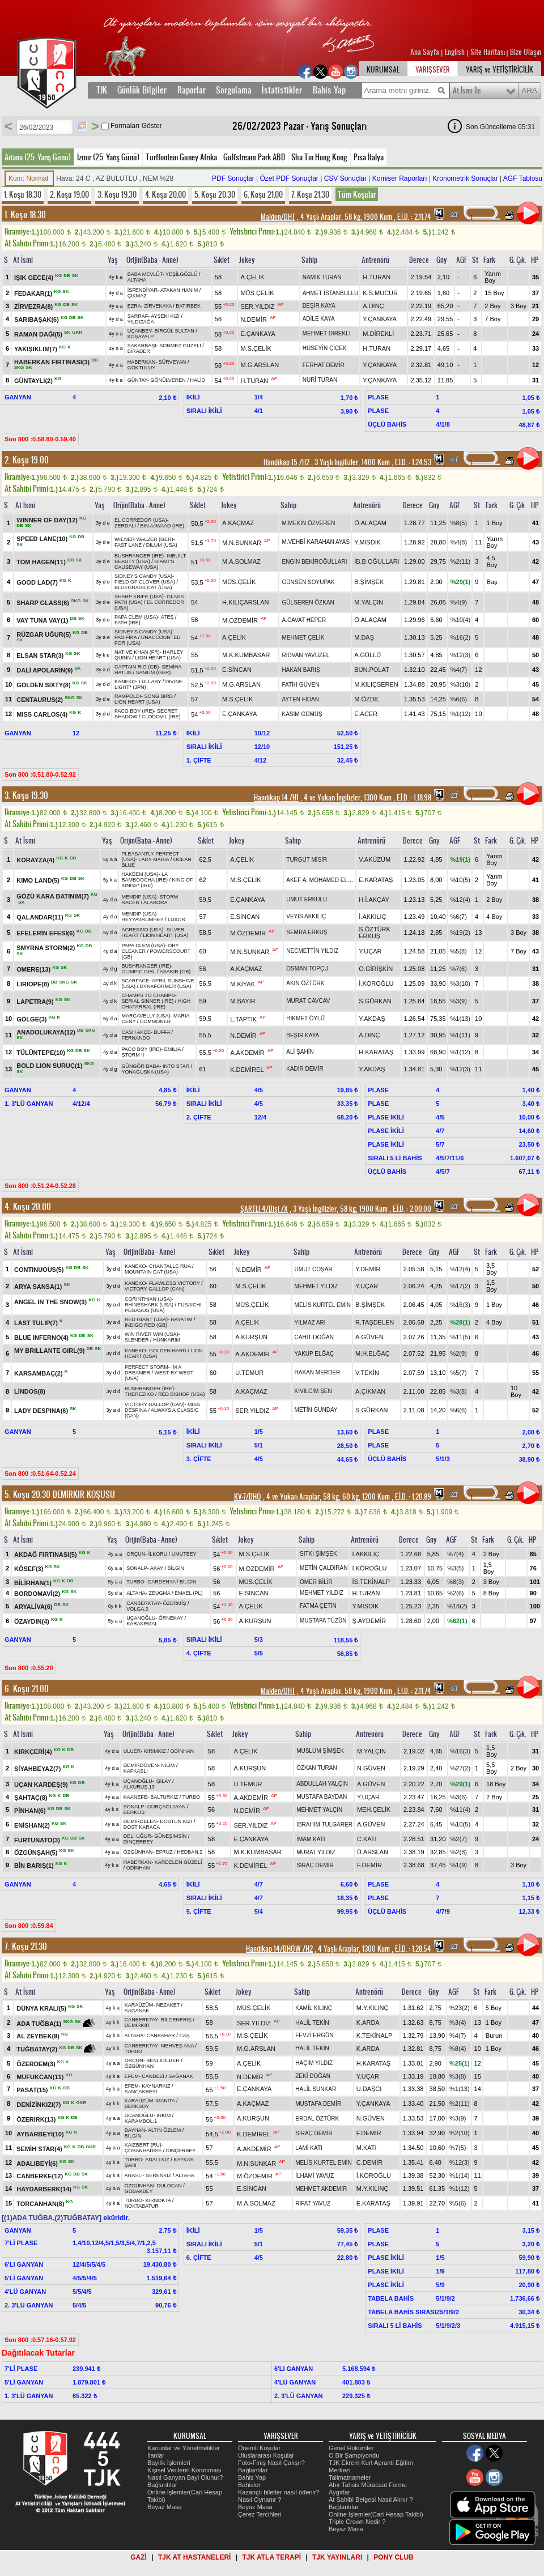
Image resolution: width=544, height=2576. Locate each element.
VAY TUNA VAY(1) (43, 620)
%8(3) (455, 1581)
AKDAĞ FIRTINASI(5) (46, 1554)
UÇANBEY (140, 331)
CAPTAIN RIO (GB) (136, 667)
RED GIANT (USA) (146, 1319)
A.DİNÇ (373, 306)
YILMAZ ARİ (310, 1322)
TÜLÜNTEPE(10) (41, 1052)
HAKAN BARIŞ (301, 670)
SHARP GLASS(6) (43, 602)
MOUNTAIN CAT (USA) (151, 1272)
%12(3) (460, 655)
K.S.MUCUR (380, 292)
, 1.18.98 (413, 798)
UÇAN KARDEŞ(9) (42, 1784)
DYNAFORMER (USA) (166, 986)
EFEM (132, 2076)
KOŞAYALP (141, 336)
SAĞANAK (137, 2010)
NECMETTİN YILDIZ (312, 951)
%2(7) (458, 1839)
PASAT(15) (32, 2089)
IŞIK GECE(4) (34, 277)
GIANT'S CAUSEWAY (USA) (144, 564)
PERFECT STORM (146, 1367)
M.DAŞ (364, 637)
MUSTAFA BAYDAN (321, 1797)
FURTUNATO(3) (38, 1839)
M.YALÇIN (368, 602)
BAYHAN (135, 2130)
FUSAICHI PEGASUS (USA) (163, 1307)
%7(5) (457, 2147)
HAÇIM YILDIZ (314, 2063)
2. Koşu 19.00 (69, 194)
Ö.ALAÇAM (370, 523)
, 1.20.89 (412, 1497)
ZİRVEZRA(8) (34, 306)
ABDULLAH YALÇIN (322, 1784)
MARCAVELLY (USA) (145, 1016)
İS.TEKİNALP (371, 1581)
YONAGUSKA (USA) (145, 1072)
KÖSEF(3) (29, 1568)
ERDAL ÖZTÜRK (317, 2118)
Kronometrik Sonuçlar (465, 178)
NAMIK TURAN (322, 277)
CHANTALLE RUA (169, 1266)
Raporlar (191, 90)
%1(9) (458, 1865)
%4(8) (458, 542)
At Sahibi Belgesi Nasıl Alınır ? (371, 2499)
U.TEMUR (249, 1372)
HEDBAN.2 (189, 1852)
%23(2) (459, 2007)
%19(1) (460, 859)
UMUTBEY (184, 1554)
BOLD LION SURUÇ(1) (50, 1065)
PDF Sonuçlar (233, 178)
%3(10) (460, 684)
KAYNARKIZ (156, 2086)
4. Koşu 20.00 (165, 194)
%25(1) (459, 2063)
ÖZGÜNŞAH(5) (36, 1852)
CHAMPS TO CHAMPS (148, 995)
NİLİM (168, 1765)
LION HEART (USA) (158, 658)
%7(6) (458, 968)
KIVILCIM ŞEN (313, 1391)
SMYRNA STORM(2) (46, 947)
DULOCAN (169, 2185)
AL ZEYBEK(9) (38, 2036)
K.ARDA (368, 2022)
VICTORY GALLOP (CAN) (154, 1289)
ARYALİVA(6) (34, 1606)
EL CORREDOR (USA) (140, 520)
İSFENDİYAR (143, 290)
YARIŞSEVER (432, 70)
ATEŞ (167, 617)
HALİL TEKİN (312, 2023)
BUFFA (162, 1032)
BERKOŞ (134, 1812)
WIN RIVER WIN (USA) (151, 1334)
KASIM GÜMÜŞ (302, 714)
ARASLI (134, 2175)
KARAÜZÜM (139, 2005)
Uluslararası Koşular (266, 2455)
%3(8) (458, 1391)
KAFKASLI (136, 1771)
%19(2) (460, 932)
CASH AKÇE (136, 1032)
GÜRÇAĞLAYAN (166, 1806)
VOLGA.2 (137, 1609)
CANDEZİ (153, 2076)
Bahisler (249, 2484)
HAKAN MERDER (318, 1372)
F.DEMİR (369, 1865)
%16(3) (460, 1304)
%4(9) (458, 602)
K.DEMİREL (247, 1069)
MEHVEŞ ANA (177, 2046)
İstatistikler (282, 90)
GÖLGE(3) (32, 1018)
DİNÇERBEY (139, 1842)
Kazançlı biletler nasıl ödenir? (279, 2492)
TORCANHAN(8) (41, 2203)
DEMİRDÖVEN (141, 1765)
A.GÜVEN (369, 1337)
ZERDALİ (125, 526)
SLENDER (137, 1340)
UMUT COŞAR (314, 1269)
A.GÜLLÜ (367, 655)
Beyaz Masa (164, 2506)
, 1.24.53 (412, 462)
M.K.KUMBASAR (246, 655)
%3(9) (458, 1001)
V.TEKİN (367, 1372)
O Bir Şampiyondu (354, 2455)
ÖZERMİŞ (174, 1603)
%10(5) (460, 879)
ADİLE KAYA (319, 319)
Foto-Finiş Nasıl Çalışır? (271, 2462)
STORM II (132, 1055)
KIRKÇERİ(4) (34, 1751)
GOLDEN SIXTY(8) (44, 685)
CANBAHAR (161, 2035)
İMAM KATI (310, 1839)
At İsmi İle (467, 91)
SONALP (136, 1568)
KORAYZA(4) (36, 860)
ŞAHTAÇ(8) (31, 1797)
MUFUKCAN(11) (40, 2076)
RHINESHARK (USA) (149, 1305)
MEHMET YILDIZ (316, 1286)
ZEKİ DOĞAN (312, 2076)
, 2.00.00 (411, 1209)
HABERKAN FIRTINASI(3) (52, 361)
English (455, 52)
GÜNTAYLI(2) (34, 380)
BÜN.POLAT (371, 669)
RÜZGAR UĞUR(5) (44, 634)
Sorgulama (234, 90)
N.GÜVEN (371, 1768)
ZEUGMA (159, 1593)
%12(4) (460, 899)
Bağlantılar (162, 2484)
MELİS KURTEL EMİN (323, 1305)
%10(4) (460, 619)
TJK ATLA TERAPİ (271, 2557)
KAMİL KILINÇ (313, 2008)
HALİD (197, 380)
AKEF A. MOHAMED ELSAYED (326, 880)
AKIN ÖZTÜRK (305, 983)
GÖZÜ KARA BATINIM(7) (53, 896)
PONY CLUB (393, 2557)
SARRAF (138, 316)
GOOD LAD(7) (38, 582)
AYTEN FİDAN (300, 699)
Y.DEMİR (367, 1269)
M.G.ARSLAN (259, 364)
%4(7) (458, 669)
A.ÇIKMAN (370, 1391)
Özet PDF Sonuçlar (289, 178)
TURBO (135, 1582)
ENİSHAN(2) (33, 1824)
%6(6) (458, 699)
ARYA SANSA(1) (38, 1286)
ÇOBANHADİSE (143, 2150)
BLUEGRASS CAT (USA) (143, 587)
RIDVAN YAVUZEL (305, 655)
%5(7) (458, 1372)
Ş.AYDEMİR (369, 1620)
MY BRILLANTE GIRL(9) (50, 1350)
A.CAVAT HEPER (304, 620)
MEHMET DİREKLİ (327, 333)
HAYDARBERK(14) (44, 2189)
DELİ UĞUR (137, 1836)
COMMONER (155, 1021)
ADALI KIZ (157, 2159)
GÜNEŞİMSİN (170, 1836)
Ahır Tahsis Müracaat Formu (368, 2484)
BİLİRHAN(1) (33, 1582)
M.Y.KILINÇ (372, 2007)
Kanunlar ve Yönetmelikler (183, 2448)
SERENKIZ (158, 2175)
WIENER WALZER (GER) (143, 539)
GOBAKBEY (139, 2191)
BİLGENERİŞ (176, 2020)
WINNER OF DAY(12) (47, 519)
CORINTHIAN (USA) (148, 1299)
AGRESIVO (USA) (142, 930)
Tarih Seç (82, 126)
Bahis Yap (329, 90)
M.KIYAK (242, 983)
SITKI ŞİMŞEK (318, 1554)
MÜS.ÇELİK (257, 292)
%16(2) (460, 637)
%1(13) (460, 1018)
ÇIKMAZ (137, 296)
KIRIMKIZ (155, 1751)
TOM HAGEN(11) (41, 562)
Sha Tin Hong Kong (319, 157)
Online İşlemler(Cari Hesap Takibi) (376, 2514)
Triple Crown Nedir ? (357, 2521)
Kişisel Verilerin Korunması (184, 2470)
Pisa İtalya (369, 157)
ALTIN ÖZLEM (164, 2130)
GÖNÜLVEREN (168, 380)
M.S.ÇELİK (255, 348)
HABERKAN (142, 362)
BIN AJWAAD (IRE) (162, 526)
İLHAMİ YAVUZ (314, 2176)
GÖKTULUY (142, 368)
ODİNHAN (182, 1751)
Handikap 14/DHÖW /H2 (279, 1949)
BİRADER (139, 351)
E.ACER (365, 713)
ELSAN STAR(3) (40, 655)
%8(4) (457, 2048)
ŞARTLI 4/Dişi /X (264, 1209)
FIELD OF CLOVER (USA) (144, 582)
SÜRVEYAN (172, 362)
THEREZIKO (139, 1394)
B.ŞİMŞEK (369, 581)
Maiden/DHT (278, 217)
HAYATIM (181, 1319)
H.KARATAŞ (376, 1052)
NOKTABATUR (142, 2206)
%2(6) (455, 1593)
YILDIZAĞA (141, 322)
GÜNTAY (137, 380)
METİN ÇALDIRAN (323, 1568)
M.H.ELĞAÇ (372, 1353)
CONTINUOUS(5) (39, 1269)
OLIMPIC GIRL (138, 971)
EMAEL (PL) (189, 1593)
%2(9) (458, 1353)
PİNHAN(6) (31, 1810)
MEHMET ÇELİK (303, 638)
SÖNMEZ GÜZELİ (180, 345)
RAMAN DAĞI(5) (39, 333)
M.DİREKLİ (378, 333)
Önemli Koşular (259, 2448)
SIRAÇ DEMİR (315, 1865)
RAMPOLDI (127, 696)
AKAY (156, 1568)
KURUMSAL (383, 70)
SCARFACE (135, 980)
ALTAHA (137, 280)
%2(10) (459, 2133)
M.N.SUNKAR (241, 542)
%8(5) (458, 523)
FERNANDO (135, 1038)
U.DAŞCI (369, 2088)
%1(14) (459, 2175)
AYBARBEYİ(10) (40, 2133)
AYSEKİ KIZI (165, 316)
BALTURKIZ (164, 1797)
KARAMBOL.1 (141, 2121)
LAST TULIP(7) (37, 1322)
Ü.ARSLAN (372, 1852)
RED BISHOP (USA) (181, 1394)
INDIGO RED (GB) (146, 1325)
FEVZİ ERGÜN (314, 2035)
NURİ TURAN (320, 380)
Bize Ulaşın (525, 52)
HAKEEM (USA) (139, 874)
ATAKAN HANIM (179, 290)
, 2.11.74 (413, 217)
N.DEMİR (253, 319)
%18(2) (457, 1606)
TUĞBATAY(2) (37, 2049)
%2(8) (458, 1852)
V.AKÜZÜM (374, 859)
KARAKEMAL (142, 1624)
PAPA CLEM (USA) (136, 617)
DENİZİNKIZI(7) (39, 2104)
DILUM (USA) (161, 545)
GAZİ (138, 2557)
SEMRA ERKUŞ (306, 932)
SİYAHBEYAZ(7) (38, 1768)
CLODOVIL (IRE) (161, 716)
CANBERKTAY (143, 1603)
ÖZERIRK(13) (36, 2118)
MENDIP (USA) (138, 897)
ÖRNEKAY (171, 1618)
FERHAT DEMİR (324, 365)
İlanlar (155, 2455)
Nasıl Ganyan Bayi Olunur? (185, 2477)
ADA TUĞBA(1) (39, 2023)
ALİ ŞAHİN (299, 1052)
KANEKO (125, 681)
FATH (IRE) (127, 622)
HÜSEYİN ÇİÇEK (325, 348)
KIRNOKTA (158, 2200)
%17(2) (460, 1286)
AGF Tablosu (522, 178)
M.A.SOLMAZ (241, 561)
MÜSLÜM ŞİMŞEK (320, 1751)
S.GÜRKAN (375, 1001)
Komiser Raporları (399, 178)
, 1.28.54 (412, 1949)
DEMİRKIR (137, 2025)
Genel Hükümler (351, 2448)
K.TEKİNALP (374, 2035)
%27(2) (460, 1768)
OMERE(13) (34, 968)
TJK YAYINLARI (337, 2557)
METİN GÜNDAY (316, 1410)
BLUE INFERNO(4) (42, 1337)
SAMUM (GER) (153, 672)
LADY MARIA (153, 859)
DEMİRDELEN (140, 1821)
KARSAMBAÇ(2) (39, 1373)
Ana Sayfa (425, 52)
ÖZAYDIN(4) (32, 1621)
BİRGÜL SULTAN (174, 331)
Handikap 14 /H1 (276, 798)
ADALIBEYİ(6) (38, 2163)
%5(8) (458, 951)
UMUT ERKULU (306, 899)
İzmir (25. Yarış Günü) (108, 157)
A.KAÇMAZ (238, 523)
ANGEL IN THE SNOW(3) (51, 1301)
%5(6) (457, 2203)
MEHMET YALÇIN (319, 1810)
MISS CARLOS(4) (42, 714)
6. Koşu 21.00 (263, 194)
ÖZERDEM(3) (36, 2063)
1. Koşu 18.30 (22, 194)
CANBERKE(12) (40, 2176)
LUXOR (176, 919)
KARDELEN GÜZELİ (178, 1862)
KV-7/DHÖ (247, 1497)
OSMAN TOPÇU (307, 968)
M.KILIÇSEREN (376, 684)
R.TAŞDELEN (374, 1322)
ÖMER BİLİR (316, 1582)
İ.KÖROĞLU (376, 983)
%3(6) (458, 1797)
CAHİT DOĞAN (314, 1337)
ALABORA (155, 902)
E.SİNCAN (237, 669)
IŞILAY (163, 1781)
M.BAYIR (242, 1001)
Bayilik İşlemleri (168, 2462)
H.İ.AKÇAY (374, 899)
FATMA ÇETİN (318, 1606)
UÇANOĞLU (140, 1618)
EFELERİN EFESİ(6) (46, 932)
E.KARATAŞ (376, 879)
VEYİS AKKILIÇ (306, 916)
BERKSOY (137, 2106)
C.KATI (367, 1839)
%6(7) (458, 916)
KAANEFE (135, 1797)
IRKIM (163, 2115)
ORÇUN (135, 1554)
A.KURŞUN (251, 1337)
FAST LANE (128, 545)
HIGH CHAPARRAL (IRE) (155, 1004)
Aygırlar (339, 2492)
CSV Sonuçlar (345, 178)
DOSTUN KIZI (176, 1821)
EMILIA (172, 1049)
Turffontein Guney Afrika (181, 157)
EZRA (134, 306)
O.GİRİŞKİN (376, 968)
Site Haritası (488, 52)
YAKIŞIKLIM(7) (36, 348)
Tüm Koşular (357, 194)
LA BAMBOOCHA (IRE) (144, 877)
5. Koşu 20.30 (214, 194)
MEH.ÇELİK (373, 1809)
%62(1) (457, 1620)
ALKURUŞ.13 (139, 1787)
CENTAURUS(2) (40, 699)
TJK (101, 90)
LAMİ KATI (308, 2148)
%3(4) (457, 2022)
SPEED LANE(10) (42, 538)
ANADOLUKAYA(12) (46, 1031)
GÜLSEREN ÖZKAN (308, 602)
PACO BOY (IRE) (134, 711)
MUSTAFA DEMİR (318, 2104)
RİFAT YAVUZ (312, 2203)
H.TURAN (376, 277)
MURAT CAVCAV (308, 1001)
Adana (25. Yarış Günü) (38, 157)
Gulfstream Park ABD (254, 157)
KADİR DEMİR (305, 1069)
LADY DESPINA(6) (42, 1410)
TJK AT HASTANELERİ (194, 2557)
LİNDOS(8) (29, 1391)
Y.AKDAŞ (372, 1018)
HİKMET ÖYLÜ (305, 1018)
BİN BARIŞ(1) (35, 1865)
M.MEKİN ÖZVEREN (308, 523)
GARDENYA (161, 1582)
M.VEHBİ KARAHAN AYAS (316, 542)
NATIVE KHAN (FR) (137, 652)
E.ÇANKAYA (257, 333)
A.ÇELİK (252, 277)
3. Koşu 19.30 (117, 194)
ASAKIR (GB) (175, 971)
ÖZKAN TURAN (316, 1768)
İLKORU (158, 1554)
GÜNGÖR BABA (140, 1066)
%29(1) (460, 581)
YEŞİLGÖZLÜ (181, 274)
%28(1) (460, 1322)
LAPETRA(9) (35, 1001)
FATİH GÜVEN (300, 685)
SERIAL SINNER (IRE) (147, 1001)
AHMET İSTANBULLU (331, 293)
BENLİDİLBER (163, 2060)
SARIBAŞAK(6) (37, 319)
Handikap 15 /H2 (286, 462)
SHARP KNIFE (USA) (139, 596)
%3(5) (455, 1568)
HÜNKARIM (166, 1340)
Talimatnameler (350, 2477)
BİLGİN (175, 1568)
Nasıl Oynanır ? (259, 2499)
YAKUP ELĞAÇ (314, 1354)
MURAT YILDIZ (315, 1852)
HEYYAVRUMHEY (142, 919)
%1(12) (460, 713)
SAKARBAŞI (142, 345)
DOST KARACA (142, 1827)
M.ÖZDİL (367, 699)
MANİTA (165, 2101)
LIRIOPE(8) (33, 983)
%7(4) (455, 1554)
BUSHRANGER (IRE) (139, 556)
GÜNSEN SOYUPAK (308, 582)
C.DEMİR (369, 2162)
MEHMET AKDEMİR (321, 2189)
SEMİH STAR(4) (40, 2148)
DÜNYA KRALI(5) (42, 2008)
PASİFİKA (125, 637)
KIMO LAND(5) (38, 880)
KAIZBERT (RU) (143, 2145)
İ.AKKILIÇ (372, 916)
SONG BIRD (158, 696)
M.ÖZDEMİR (240, 620)
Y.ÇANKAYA (380, 319)
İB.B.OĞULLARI (376, 561)
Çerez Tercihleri (259, 2514)
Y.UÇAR (370, 951)
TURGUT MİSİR (306, 860)
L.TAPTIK (243, 1018)
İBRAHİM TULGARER (324, 1824)
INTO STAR (176, 1066)
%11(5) (460, 1337)
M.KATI (366, 2147)
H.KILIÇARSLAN (245, 602)
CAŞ (184, 2035)
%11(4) (460, 1809)
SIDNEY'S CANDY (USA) (143, 576)
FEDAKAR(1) (34, 293)
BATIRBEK (188, 306)
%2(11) (460, 561)
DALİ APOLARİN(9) (45, 670)
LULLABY (150, 681)
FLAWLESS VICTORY (174, 1283)
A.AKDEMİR (247, 1052)
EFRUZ (164, 1852)
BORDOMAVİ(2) (38, 1593)
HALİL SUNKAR (315, 2089)
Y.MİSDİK (367, 542)
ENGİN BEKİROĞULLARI (314, 562)
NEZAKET (168, 2005)
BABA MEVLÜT (145, 274)
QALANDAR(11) (40, 916)
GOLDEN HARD (167, 1350)
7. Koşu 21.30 (310, 194)
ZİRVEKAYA (158, 306)
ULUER (132, 1751)
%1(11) (460, 1035)
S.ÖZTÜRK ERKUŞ (374, 932)
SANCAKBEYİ (141, 2091)
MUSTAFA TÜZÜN (323, 1620)
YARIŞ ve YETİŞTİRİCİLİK (499, 70)
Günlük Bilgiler (142, 90)
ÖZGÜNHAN (138, 1852)
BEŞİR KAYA (319, 306)
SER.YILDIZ (257, 306)
